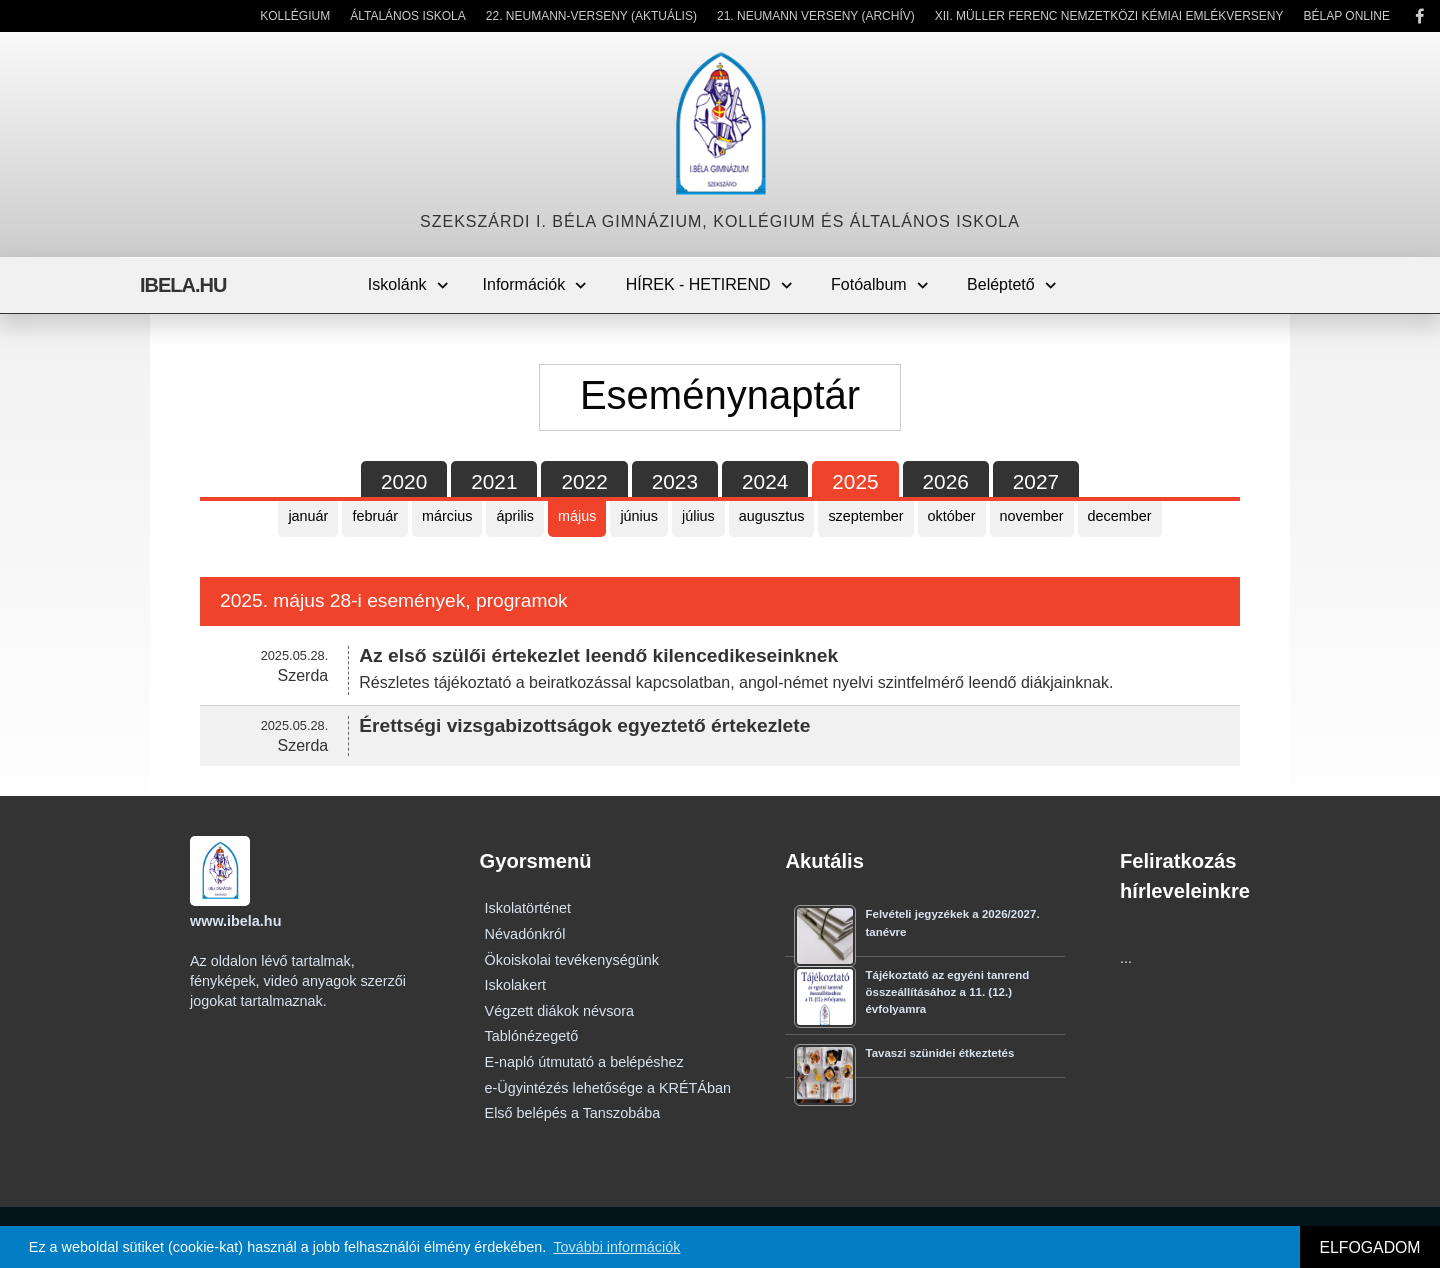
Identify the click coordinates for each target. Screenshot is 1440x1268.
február (375, 516)
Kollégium (295, 16)
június (639, 516)
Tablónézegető (532, 1036)
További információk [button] (616, 1247)
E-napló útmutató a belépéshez (584, 1062)
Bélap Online (1347, 16)
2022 (584, 481)
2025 (855, 481)
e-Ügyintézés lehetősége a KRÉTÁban (608, 1088)
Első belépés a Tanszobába (573, 1113)
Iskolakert (516, 985)
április (515, 516)
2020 (404, 481)
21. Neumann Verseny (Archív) (816, 16)
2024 (765, 481)
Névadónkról (525, 934)
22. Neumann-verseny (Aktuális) (591, 16)
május (577, 516)
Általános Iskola (408, 16)
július (698, 516)
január (308, 516)
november (1032, 516)
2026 (946, 481)
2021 (494, 481)
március (447, 516)
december (1120, 516)
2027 (1036, 481)
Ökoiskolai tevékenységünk (572, 960)
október (952, 516)
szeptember (865, 516)
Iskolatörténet (528, 908)
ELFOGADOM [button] (1369, 1247)
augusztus (772, 516)
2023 (675, 481)
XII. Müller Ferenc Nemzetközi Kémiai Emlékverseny (1109, 16)
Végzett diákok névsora (560, 1011)
